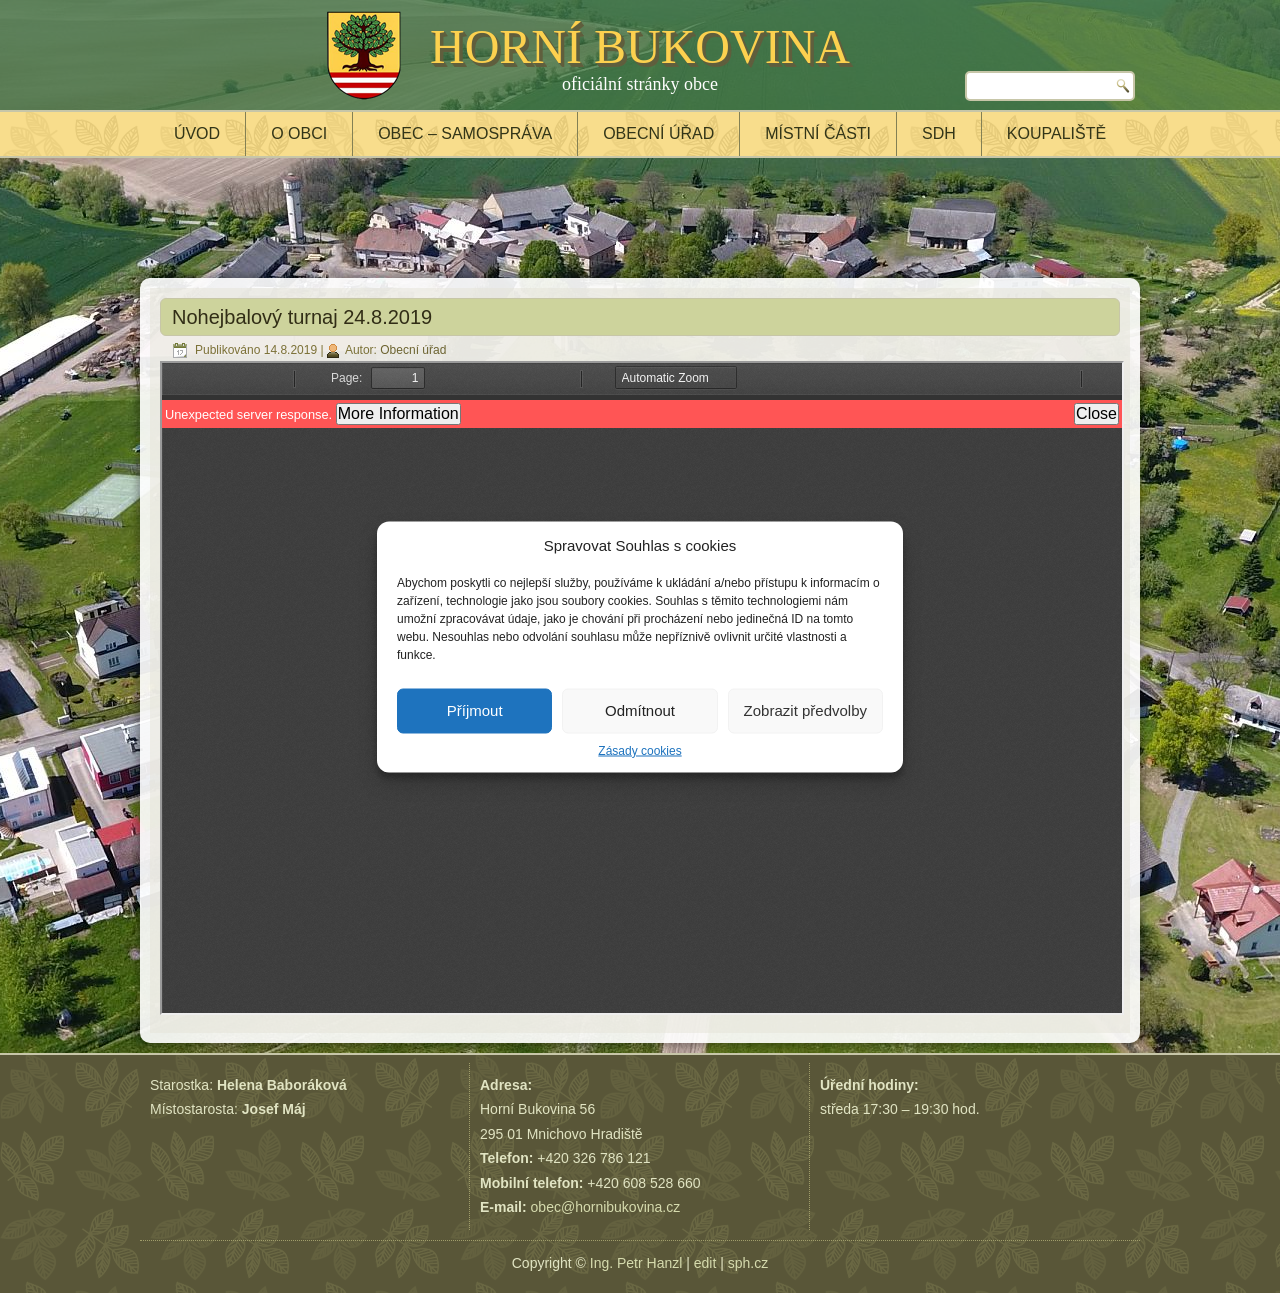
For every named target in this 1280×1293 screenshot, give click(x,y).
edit (705, 1263)
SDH (939, 133)
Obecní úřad (658, 133)
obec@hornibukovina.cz (606, 1207)
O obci (299, 133)
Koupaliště (1056, 133)
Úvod (197, 133)
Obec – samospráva (465, 133)
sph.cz (748, 1263)
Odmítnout (640, 710)
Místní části (818, 133)
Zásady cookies (639, 750)
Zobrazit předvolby (805, 710)
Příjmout (475, 710)
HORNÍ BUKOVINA (640, 46)
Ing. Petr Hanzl (636, 1263)
